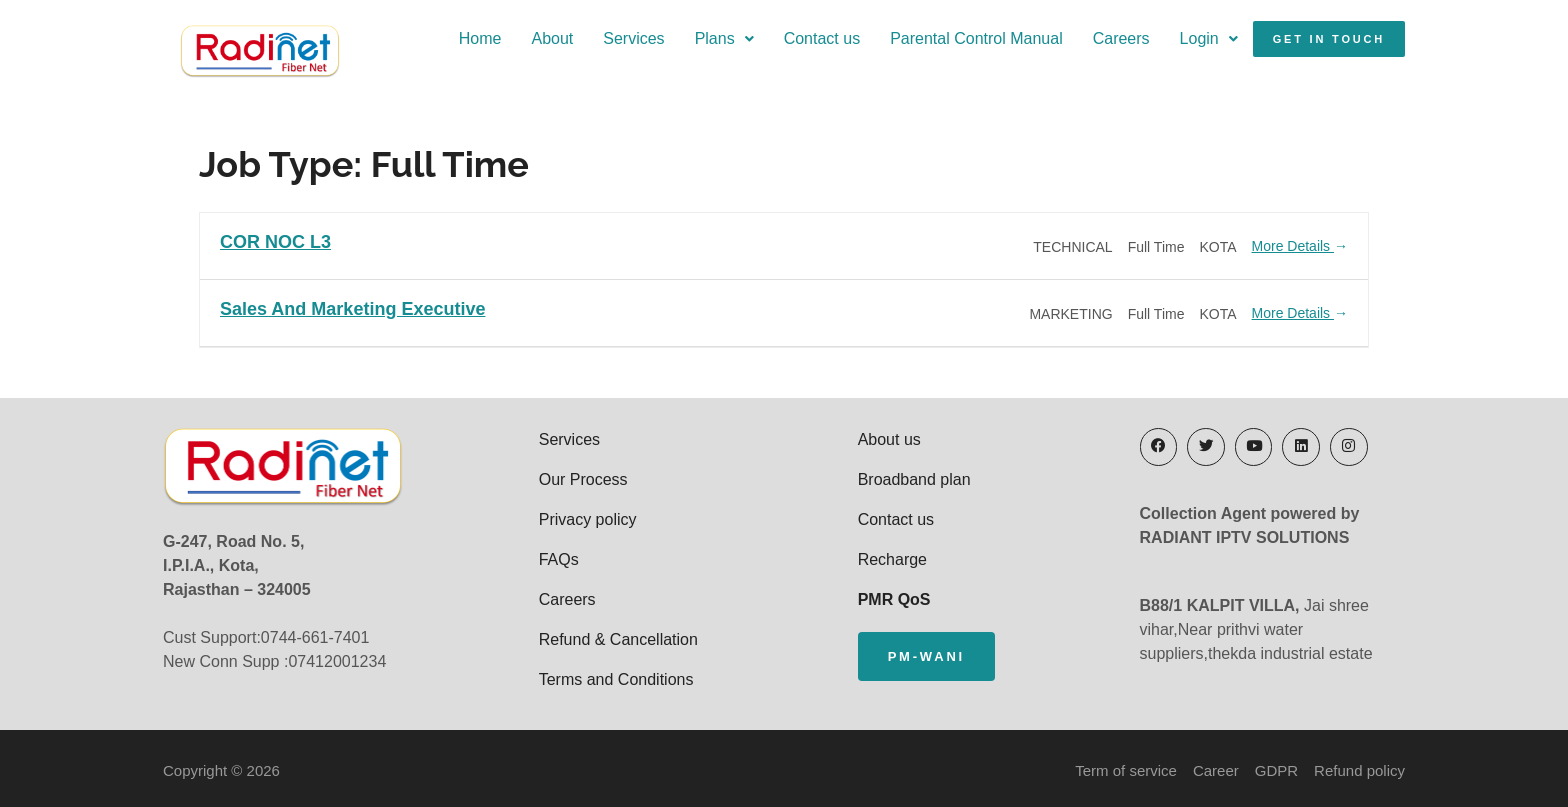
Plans (689, 46)
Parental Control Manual (941, 46)
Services (598, 46)
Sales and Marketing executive (352, 306)
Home (445, 46)
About (517, 46)
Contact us (787, 46)
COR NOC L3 (275, 239)
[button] (689, 47)
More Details (1300, 244)
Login (1174, 46)
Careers (1086, 46)
